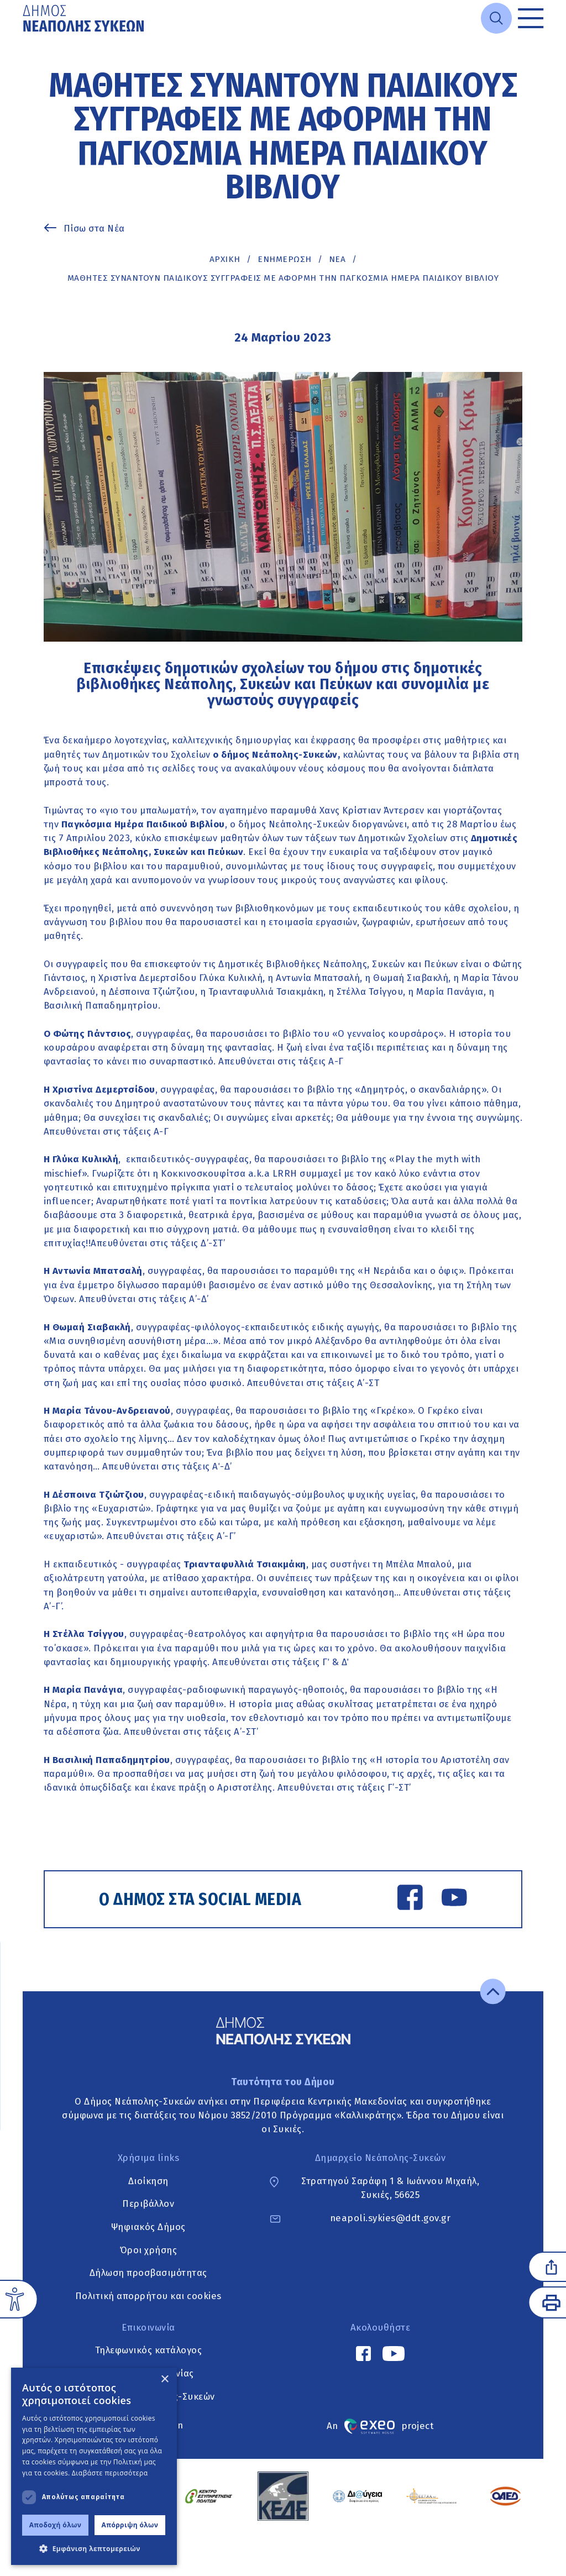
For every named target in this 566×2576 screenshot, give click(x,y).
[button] (94, 2548)
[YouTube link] (454, 1899)
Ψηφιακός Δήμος (148, 2226)
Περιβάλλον (148, 2204)
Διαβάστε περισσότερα (110, 2473)
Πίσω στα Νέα (94, 228)
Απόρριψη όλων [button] (130, 2525)
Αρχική (224, 259)
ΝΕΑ (337, 259)
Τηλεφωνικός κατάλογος (148, 2350)
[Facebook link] (410, 1899)
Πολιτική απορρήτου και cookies (148, 2295)
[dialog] (94, 2466)
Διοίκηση (148, 2180)
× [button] (164, 2379)
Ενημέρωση (285, 259)
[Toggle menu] (530, 18)
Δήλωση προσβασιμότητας (148, 2273)
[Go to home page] (84, 18)
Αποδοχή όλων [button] (55, 2525)
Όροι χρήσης (148, 2249)
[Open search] (496, 18)
